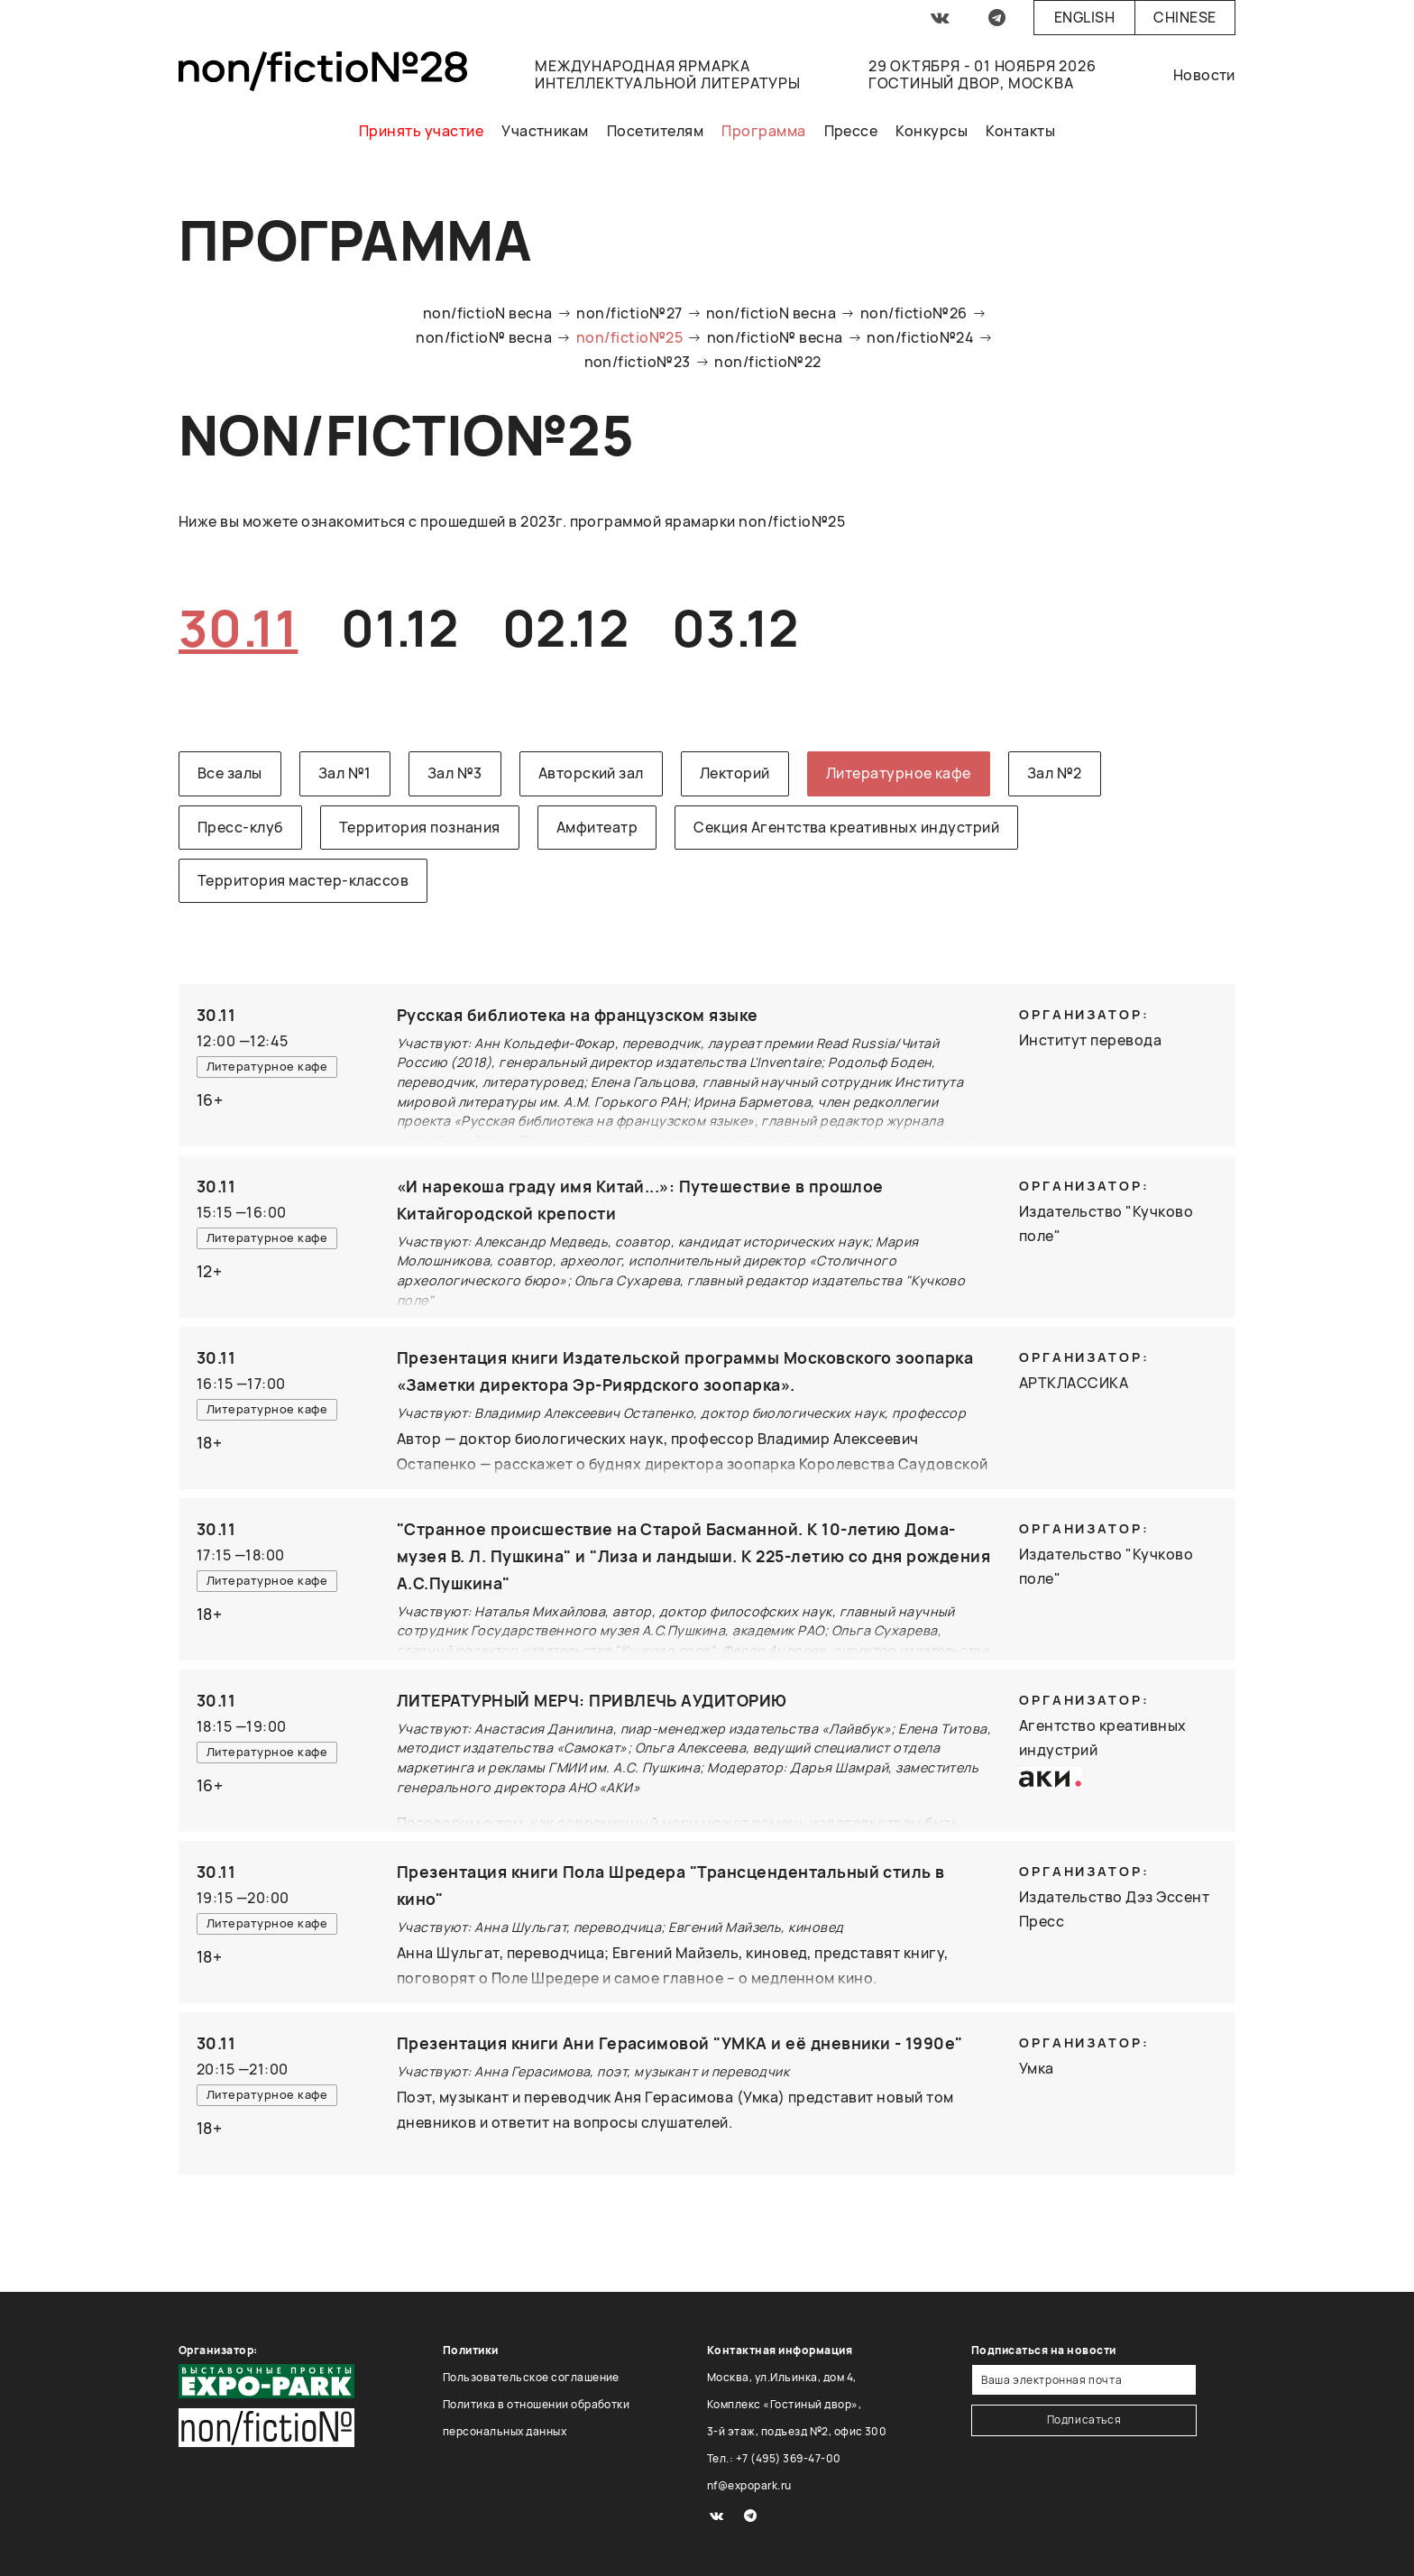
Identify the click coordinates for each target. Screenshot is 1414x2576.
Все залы (229, 773)
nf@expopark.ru (749, 2485)
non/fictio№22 (767, 362)
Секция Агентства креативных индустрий (846, 827)
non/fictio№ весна (484, 337)
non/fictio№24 (920, 337)
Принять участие (421, 131)
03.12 (735, 627)
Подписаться (1084, 2419)
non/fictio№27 (629, 313)
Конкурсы (931, 131)
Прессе (851, 131)
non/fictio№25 (629, 337)
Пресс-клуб (240, 827)
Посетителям (655, 131)
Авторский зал (591, 773)
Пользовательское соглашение (531, 2377)
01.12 (399, 627)
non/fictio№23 (637, 362)
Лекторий (735, 773)
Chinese (1184, 17)
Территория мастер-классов (303, 880)
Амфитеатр (597, 827)
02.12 (565, 627)
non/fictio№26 (914, 313)
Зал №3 (454, 773)
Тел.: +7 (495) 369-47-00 (774, 2458)
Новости (1204, 75)
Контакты (1020, 131)
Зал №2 (1054, 773)
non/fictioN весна (488, 313)
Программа (763, 131)
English (1084, 17)
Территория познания (419, 827)
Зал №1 (345, 773)
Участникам (545, 131)
